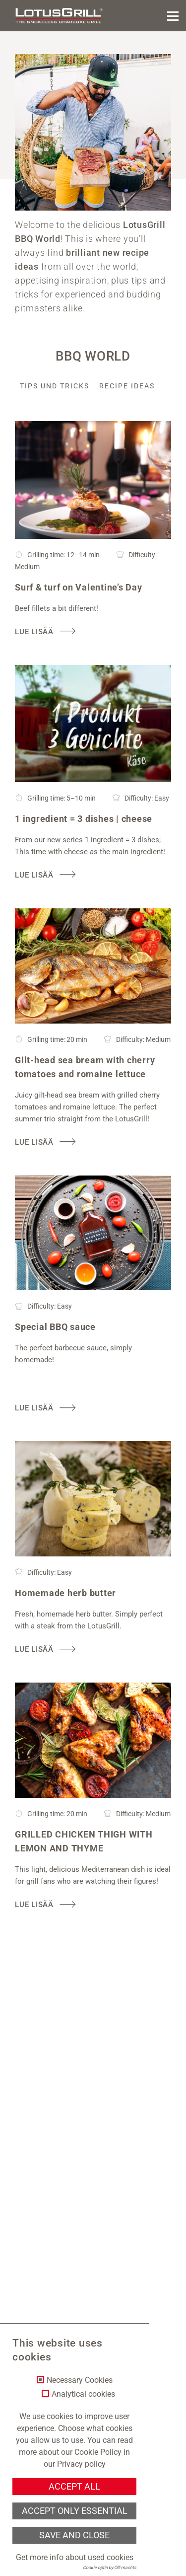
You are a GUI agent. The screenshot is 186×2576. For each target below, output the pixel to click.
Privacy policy (81, 2464)
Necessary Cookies (80, 2380)
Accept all (74, 2487)
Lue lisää (34, 631)
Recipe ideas (127, 386)
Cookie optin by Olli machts (109, 2567)
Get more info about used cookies (74, 2557)
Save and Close (74, 2535)
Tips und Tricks (54, 386)
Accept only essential (74, 2511)
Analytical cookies (83, 2394)
